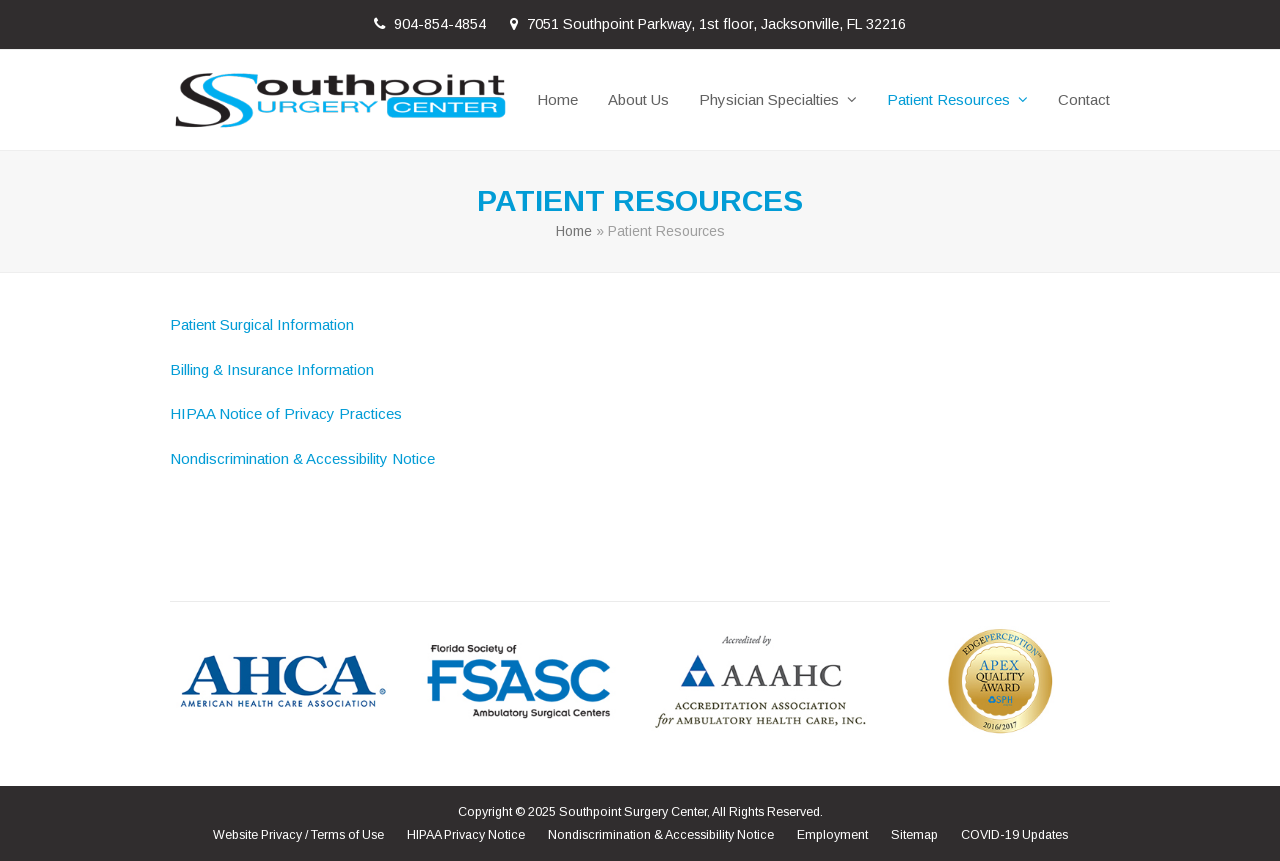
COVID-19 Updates (1014, 835)
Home (574, 231)
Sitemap (914, 835)
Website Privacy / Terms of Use (298, 835)
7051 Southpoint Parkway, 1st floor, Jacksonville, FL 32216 (716, 24)
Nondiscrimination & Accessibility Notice (302, 458)
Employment (832, 835)
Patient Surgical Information (262, 324)
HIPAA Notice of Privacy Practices (286, 413)
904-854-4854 (440, 24)
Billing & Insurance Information (272, 369)
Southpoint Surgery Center (633, 812)
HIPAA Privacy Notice (466, 835)
